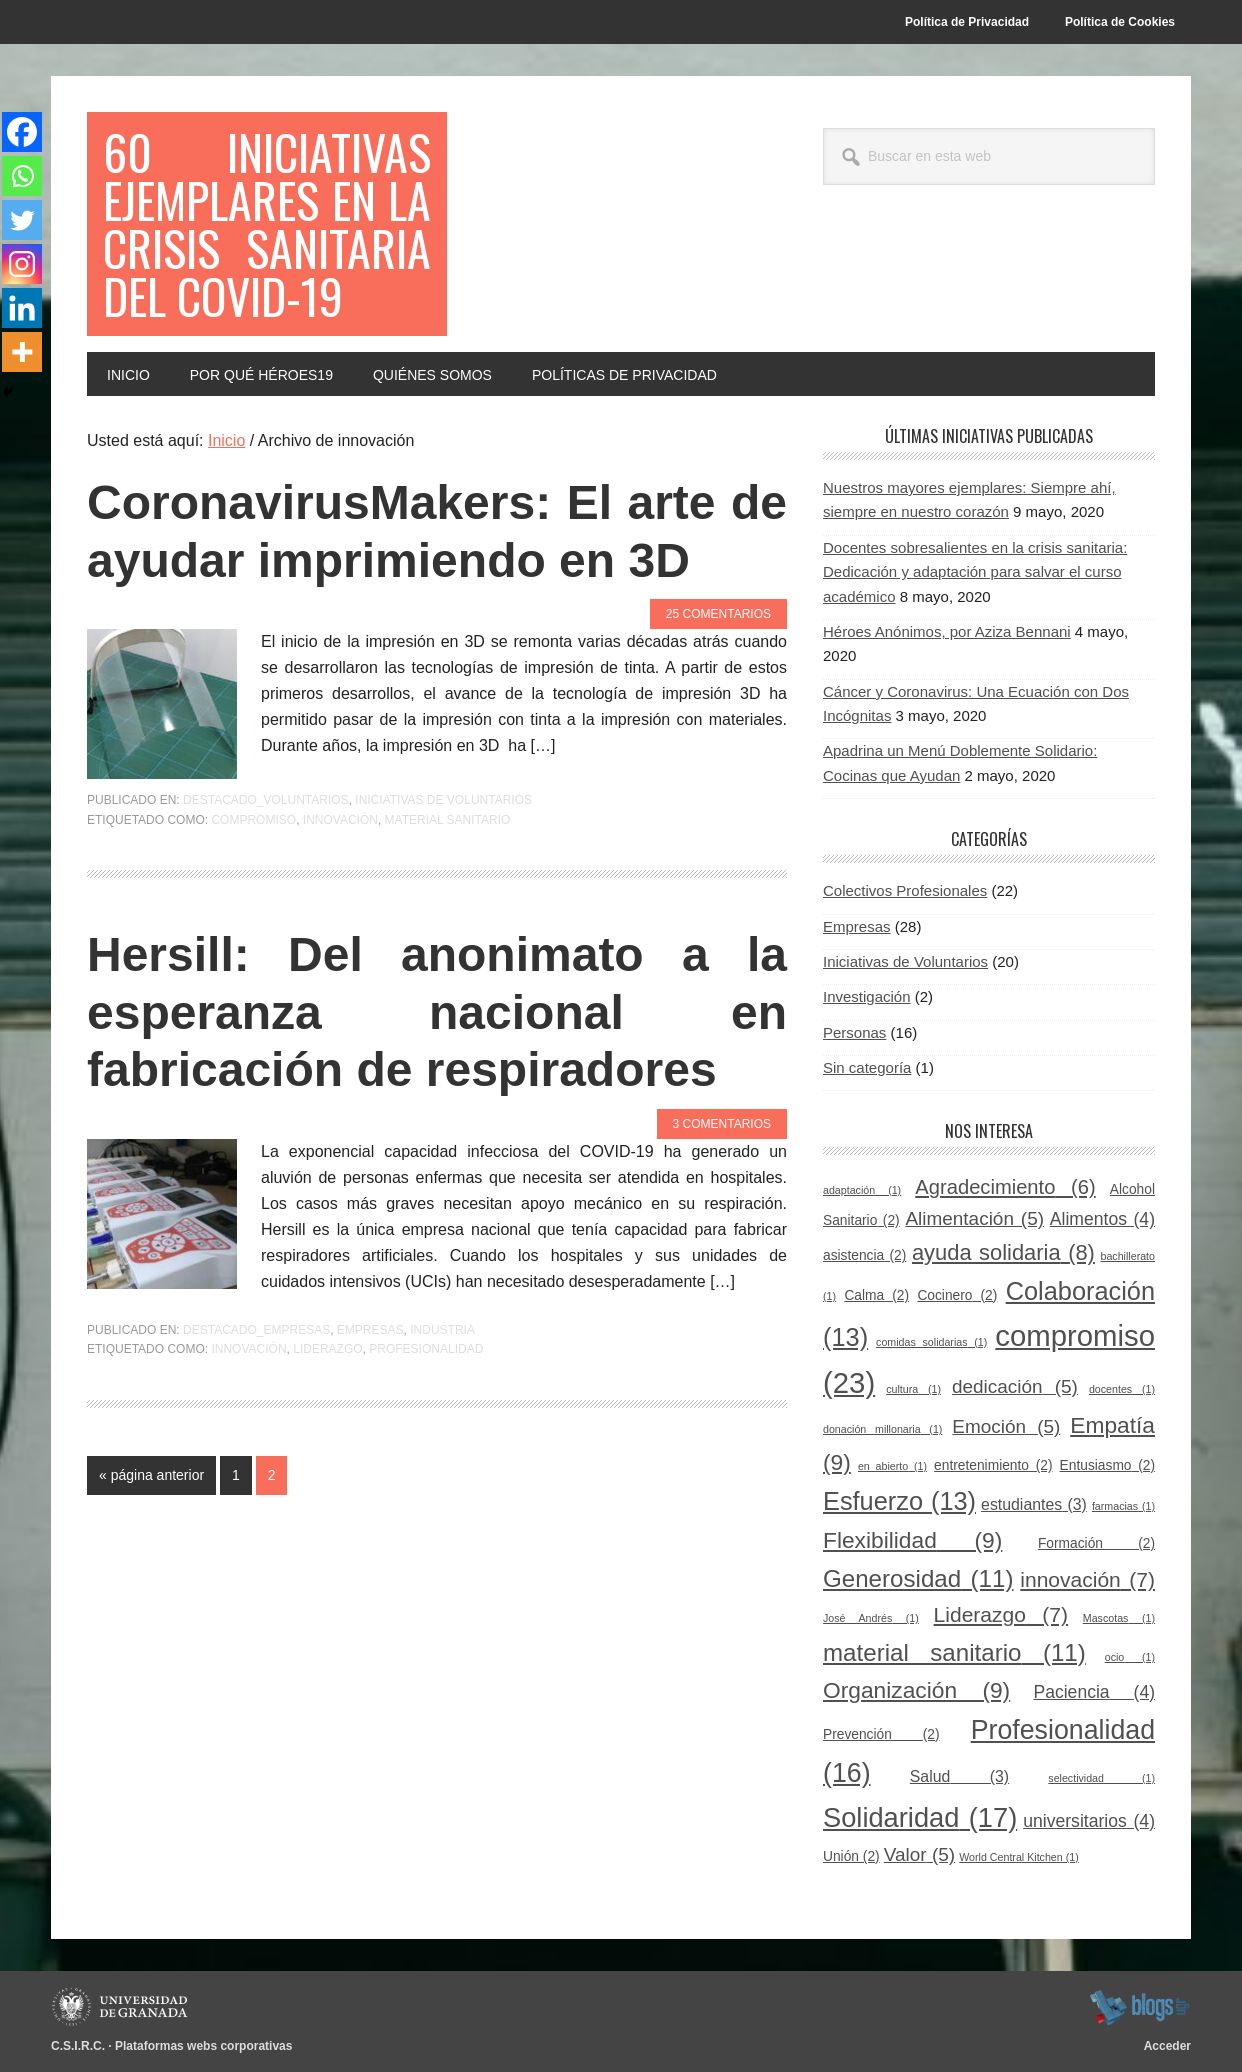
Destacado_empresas (256, 1330)
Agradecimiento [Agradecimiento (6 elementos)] (1005, 1187)
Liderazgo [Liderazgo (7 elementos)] (1001, 1614)
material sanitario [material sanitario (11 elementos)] (954, 1652)
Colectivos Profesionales (905, 890)
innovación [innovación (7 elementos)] (1087, 1579)
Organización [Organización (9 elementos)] (916, 1690)
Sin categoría (867, 1067)
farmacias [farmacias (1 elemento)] (1123, 1506)
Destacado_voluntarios (266, 800)
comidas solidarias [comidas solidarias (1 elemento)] (931, 1342)
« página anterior (151, 1479)
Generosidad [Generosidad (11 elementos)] (918, 1578)
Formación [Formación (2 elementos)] (1096, 1543)
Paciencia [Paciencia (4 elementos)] (1094, 1692)
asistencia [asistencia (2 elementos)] (864, 1255)
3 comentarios (722, 1124)
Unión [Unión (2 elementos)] (851, 1856)
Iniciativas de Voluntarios (443, 800)
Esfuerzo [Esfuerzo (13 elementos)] (899, 1501)
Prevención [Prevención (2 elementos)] (881, 1734)
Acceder (1167, 2046)
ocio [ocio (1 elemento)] (1130, 1657)
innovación (340, 820)
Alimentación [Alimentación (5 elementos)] (974, 1218)
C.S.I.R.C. (78, 2046)
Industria (442, 1330)
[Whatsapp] (22, 176)
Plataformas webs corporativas (203, 2046)
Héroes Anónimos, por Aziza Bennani (947, 631)
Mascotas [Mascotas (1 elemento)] (1119, 1618)
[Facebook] (22, 132)
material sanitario (448, 820)
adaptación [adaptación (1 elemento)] (862, 1190)
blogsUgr (1139, 2007)
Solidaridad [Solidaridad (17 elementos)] (920, 1817)
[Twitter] (22, 220)
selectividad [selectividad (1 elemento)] (1101, 1778)
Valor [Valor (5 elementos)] (919, 1854)
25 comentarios (718, 614)
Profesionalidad (426, 1349)
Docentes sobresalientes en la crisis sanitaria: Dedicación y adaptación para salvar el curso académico (975, 572)
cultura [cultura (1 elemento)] (913, 1389)
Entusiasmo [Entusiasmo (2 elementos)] (1107, 1465)
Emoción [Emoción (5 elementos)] (1006, 1426)
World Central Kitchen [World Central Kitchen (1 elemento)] (1018, 1857)
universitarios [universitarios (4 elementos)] (1089, 1821)
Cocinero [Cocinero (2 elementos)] (957, 1295)
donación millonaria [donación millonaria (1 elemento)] (882, 1429)
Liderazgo (327, 1349)
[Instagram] (22, 264)
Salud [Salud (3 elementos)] (959, 1776)
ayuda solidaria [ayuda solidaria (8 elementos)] (1003, 1252)
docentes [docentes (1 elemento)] (1122, 1389)
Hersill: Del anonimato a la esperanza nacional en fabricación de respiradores (437, 1012)
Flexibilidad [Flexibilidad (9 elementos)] (912, 1540)
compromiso (253, 820)
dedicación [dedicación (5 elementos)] (1015, 1386)
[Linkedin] (22, 308)
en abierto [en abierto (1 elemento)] (892, 1466)
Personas (854, 1032)
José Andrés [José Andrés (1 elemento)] (871, 1618)
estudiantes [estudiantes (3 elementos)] (1034, 1504)
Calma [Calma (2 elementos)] (876, 1295)
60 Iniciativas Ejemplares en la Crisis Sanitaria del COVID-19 (267, 223)
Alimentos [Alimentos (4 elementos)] (1102, 1219)
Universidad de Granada (122, 2007)
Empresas (370, 1330)
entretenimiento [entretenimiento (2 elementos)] (993, 1465)
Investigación (867, 996)
